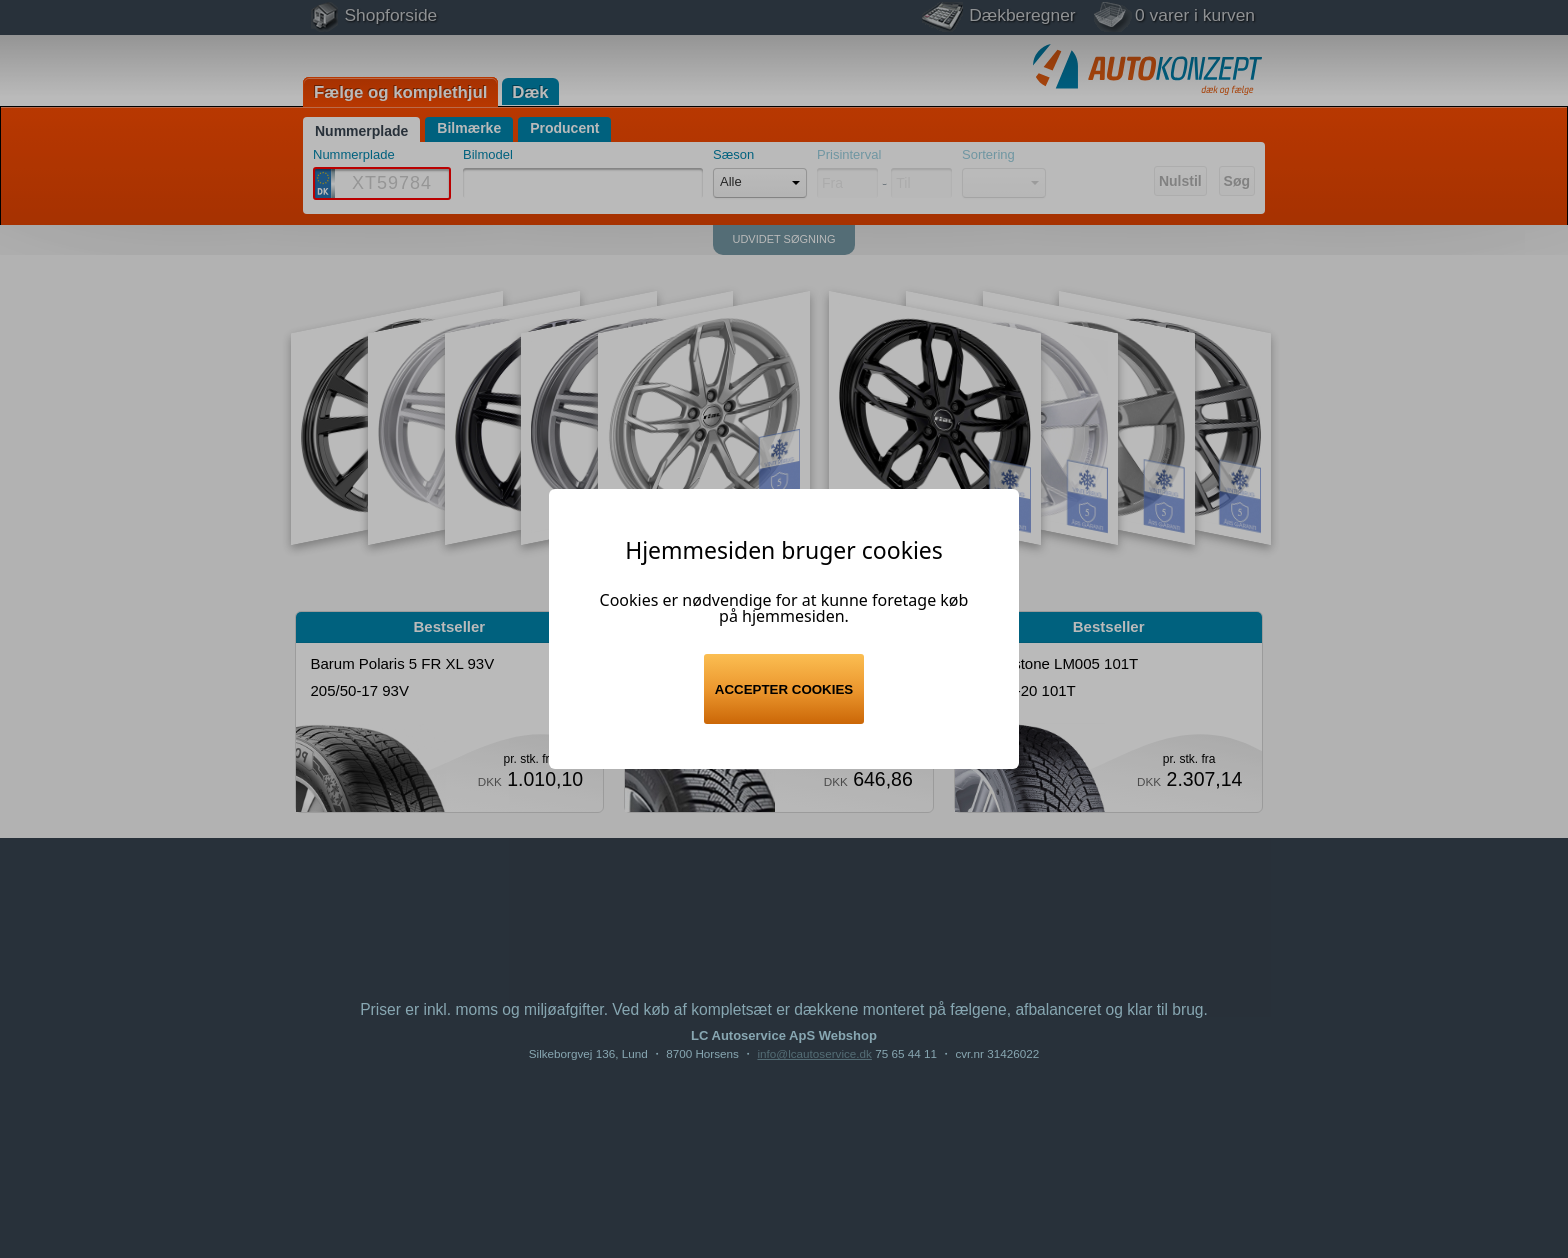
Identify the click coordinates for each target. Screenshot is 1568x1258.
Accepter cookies (784, 689)
